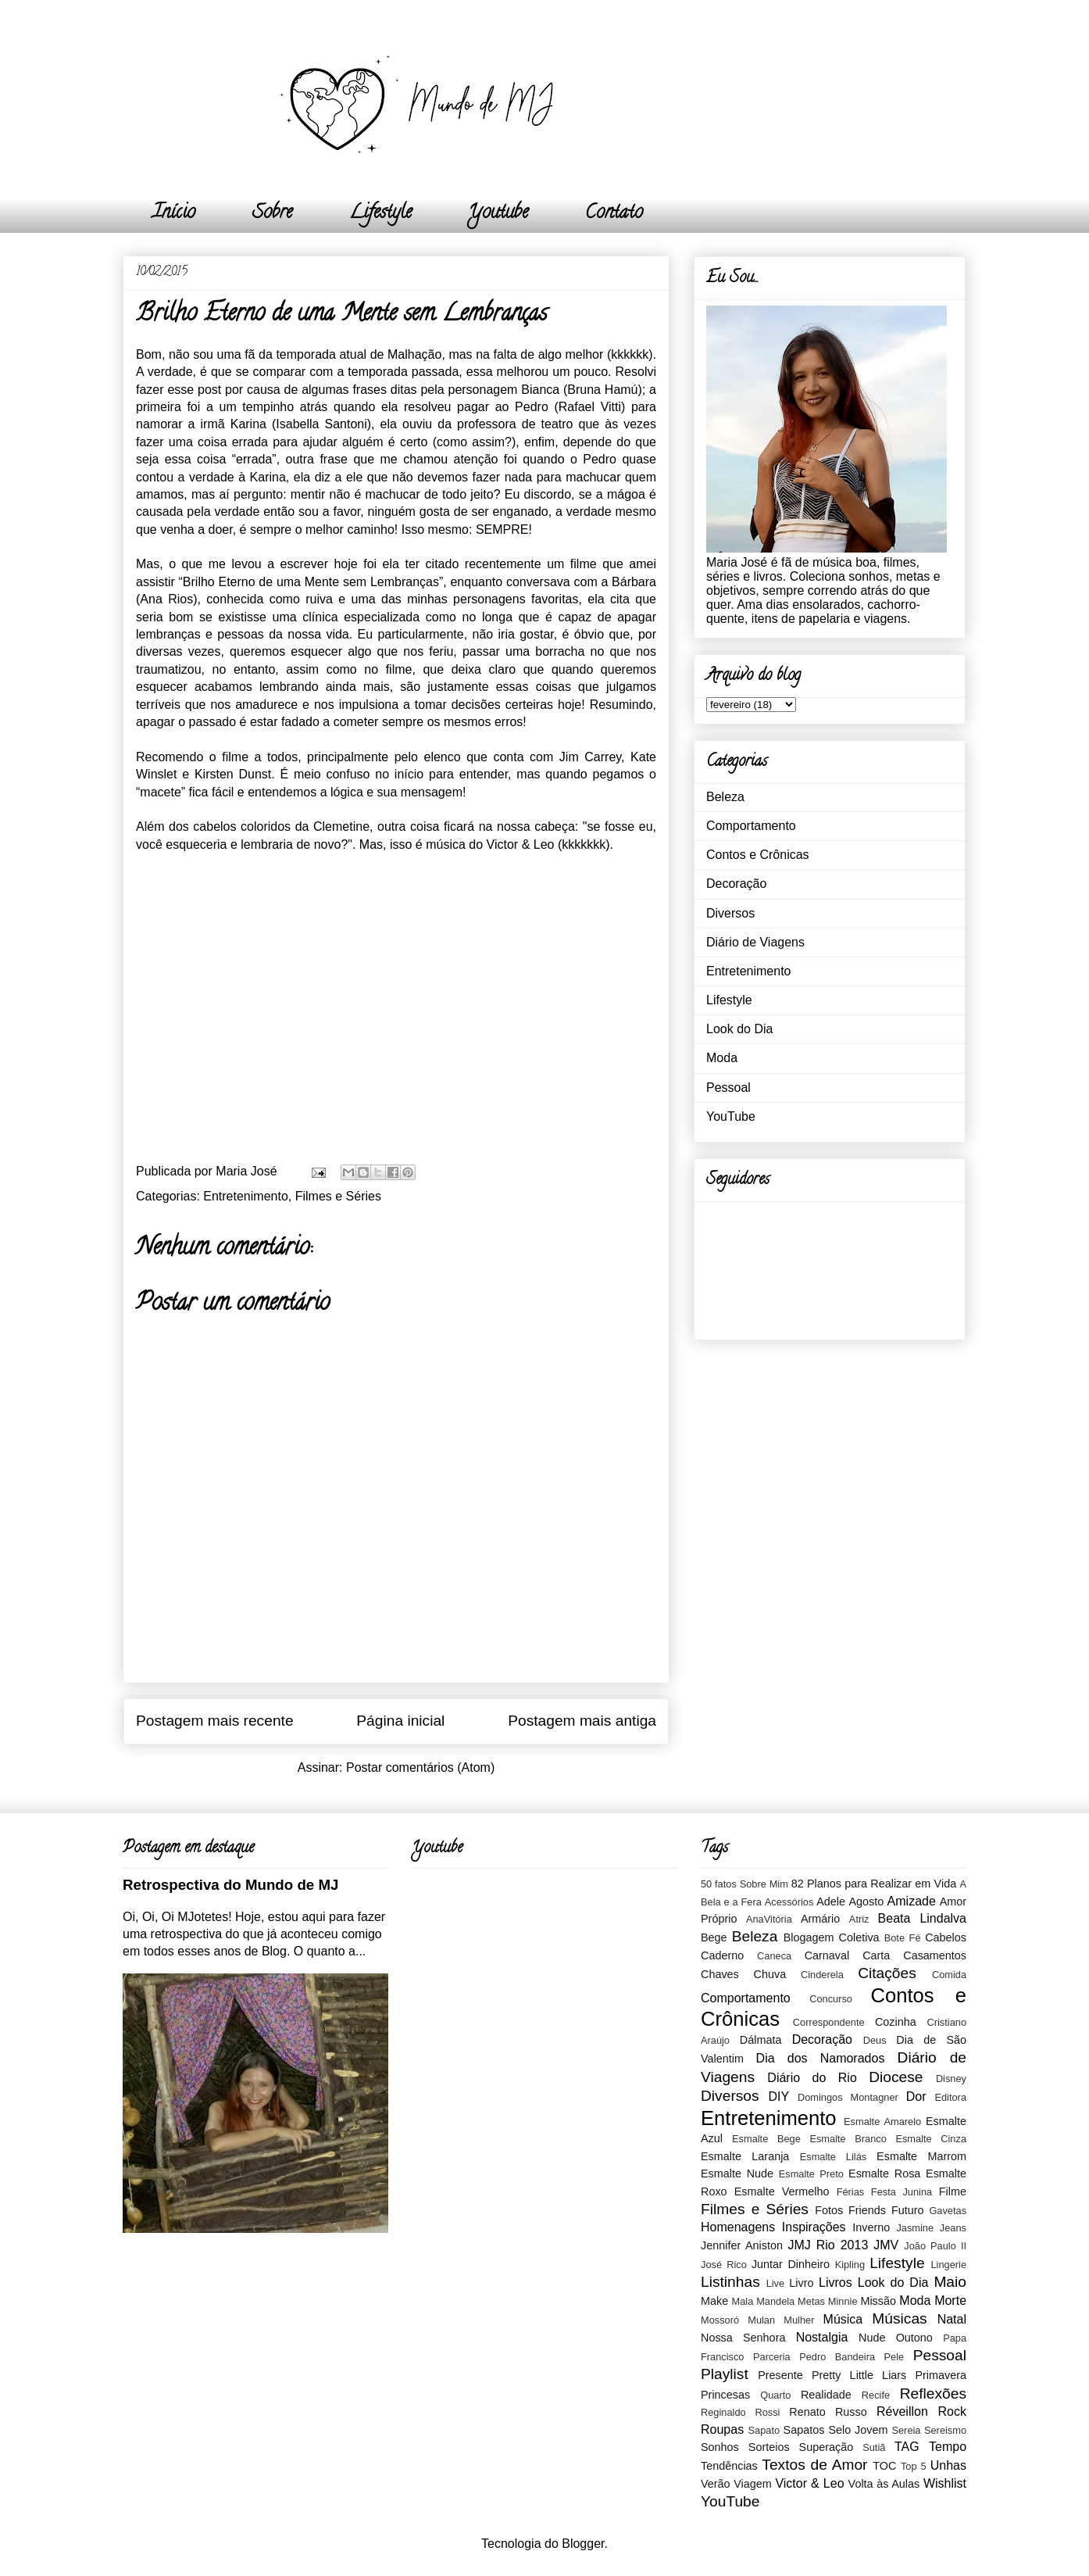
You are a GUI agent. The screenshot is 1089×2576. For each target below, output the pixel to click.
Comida (949, 1974)
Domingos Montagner (848, 2097)
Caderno (722, 1955)
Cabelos (945, 1937)
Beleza (725, 796)
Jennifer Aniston (742, 2245)
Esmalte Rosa (884, 2173)
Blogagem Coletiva (832, 1937)
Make (714, 2301)
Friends (867, 2210)
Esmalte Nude (737, 2173)
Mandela (775, 2301)
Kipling (850, 2264)
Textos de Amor (814, 2464)
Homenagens (738, 2227)
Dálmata (761, 2040)
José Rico (724, 2264)
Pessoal (728, 1087)
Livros (835, 2282)
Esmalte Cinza (930, 2139)
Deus (875, 2040)
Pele (894, 2357)
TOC (884, 2466)
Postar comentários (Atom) (420, 1767)
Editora (950, 2097)
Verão (715, 2484)
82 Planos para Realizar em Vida (874, 1883)
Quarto (775, 2395)
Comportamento (751, 825)
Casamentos (934, 1955)
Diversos (730, 913)
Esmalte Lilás (833, 2157)
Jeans (953, 2228)
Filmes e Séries (338, 1196)
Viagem (753, 2484)
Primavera (940, 2375)
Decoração (736, 883)
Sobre (272, 213)
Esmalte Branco (847, 2139)
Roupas (722, 2429)
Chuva (770, 1974)
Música (843, 2319)
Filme (952, 2191)
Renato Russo (827, 2412)
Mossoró (720, 2320)
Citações (887, 1973)
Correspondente (829, 2022)
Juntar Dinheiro (791, 2264)
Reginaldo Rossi (740, 2412)
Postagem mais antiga (582, 1720)
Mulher (799, 2320)
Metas (811, 2301)
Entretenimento (245, 1196)
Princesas (725, 2394)
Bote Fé (902, 1938)
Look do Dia (739, 1029)
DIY (778, 2096)
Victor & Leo (809, 2483)
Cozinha (895, 2022)
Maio (950, 2282)
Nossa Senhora (743, 2337)
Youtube (498, 213)
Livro (801, 2283)
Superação (826, 2447)
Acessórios (789, 1902)
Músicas (899, 2318)
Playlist (724, 2374)
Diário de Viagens (755, 942)
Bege (714, 1937)
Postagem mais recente (215, 1720)
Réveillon (902, 2411)
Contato (614, 213)
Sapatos (804, 2430)
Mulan (761, 2320)
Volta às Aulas (884, 2484)
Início (173, 213)
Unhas (948, 2465)
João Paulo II (935, 2246)
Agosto (866, 1901)
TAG (906, 2446)
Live (775, 2283)
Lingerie (948, 2264)
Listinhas (730, 2282)
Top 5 (914, 2466)
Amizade (911, 1901)
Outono (914, 2337)
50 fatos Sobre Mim (744, 1884)
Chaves (720, 1974)
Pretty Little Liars (859, 2375)
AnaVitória (769, 1919)
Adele (830, 1901)
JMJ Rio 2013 (827, 2245)
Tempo (947, 2446)
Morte (950, 2300)
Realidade (826, 2394)
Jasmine (915, 2228)
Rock (952, 2411)
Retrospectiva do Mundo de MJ (230, 1885)
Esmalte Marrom (921, 2156)
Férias (851, 2192)
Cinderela (822, 1974)
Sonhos (720, 2447)
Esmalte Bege (766, 2139)
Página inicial (400, 1720)
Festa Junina (901, 2192)
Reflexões (933, 2393)
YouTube (730, 1116)
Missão (878, 2301)
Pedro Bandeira (837, 2357)
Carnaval (827, 1955)
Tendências (729, 2466)
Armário (820, 1918)
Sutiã (873, 2447)
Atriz (859, 1919)
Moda (721, 1057)
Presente (780, 2375)
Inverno (871, 2227)
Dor (916, 2096)
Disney (951, 2078)
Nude (872, 2337)
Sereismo (945, 2430)
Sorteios (769, 2447)
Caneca (774, 1956)
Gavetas (947, 2210)
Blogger (583, 2543)
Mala (743, 2301)
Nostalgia (822, 2337)
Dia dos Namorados (820, 2058)
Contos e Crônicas (757, 854)
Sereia (905, 2430)
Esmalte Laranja (745, 2156)
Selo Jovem (857, 2430)
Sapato (764, 2430)
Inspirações (814, 2227)
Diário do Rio (811, 2077)
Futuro (907, 2210)
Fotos (829, 2210)
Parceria (772, 2357)
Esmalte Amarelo (882, 2121)
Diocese (896, 2077)
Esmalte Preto (811, 2174)
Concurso (830, 1999)
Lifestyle (380, 213)
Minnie (843, 2301)
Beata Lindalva (922, 1918)
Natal (951, 2319)
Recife (876, 2395)
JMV (885, 2245)
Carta (876, 1955)
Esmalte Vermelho (782, 2191)
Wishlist (944, 2483)
